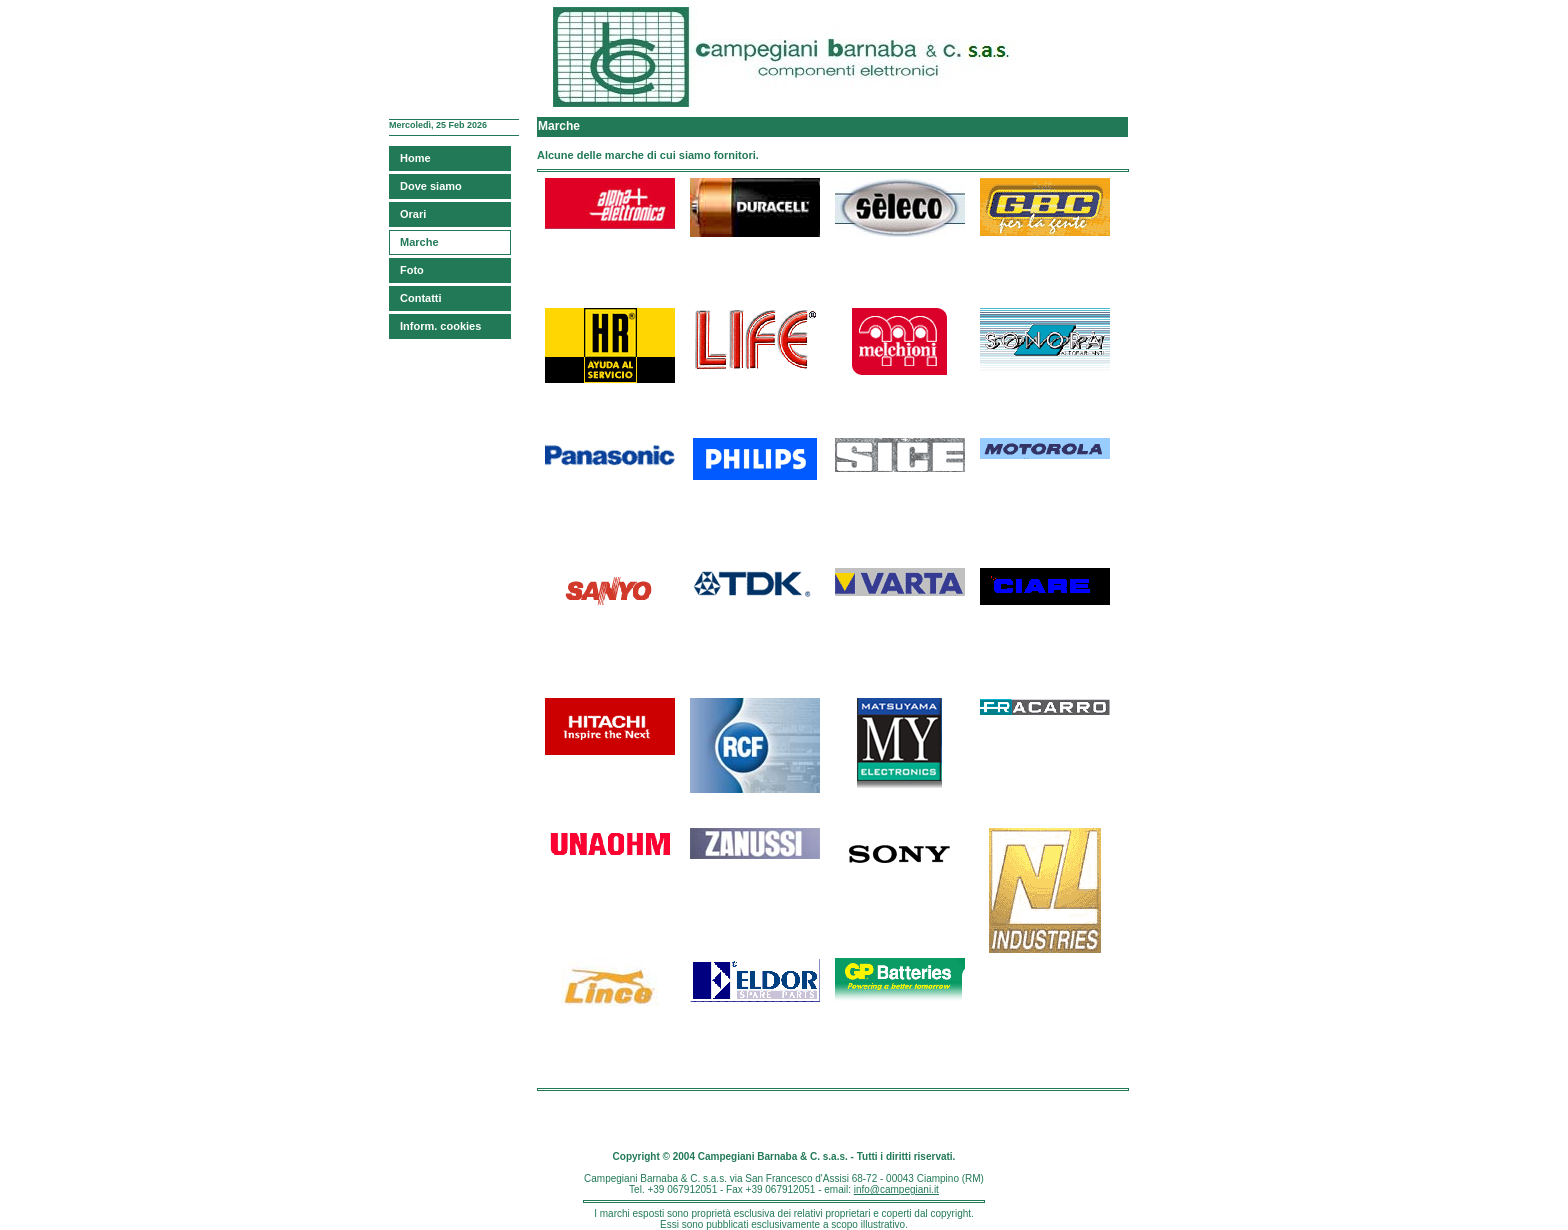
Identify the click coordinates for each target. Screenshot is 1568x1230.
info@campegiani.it (896, 1189)
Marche (419, 242)
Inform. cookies (440, 326)
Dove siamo (431, 186)
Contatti (421, 298)
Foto (412, 270)
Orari (413, 214)
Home (415, 158)
